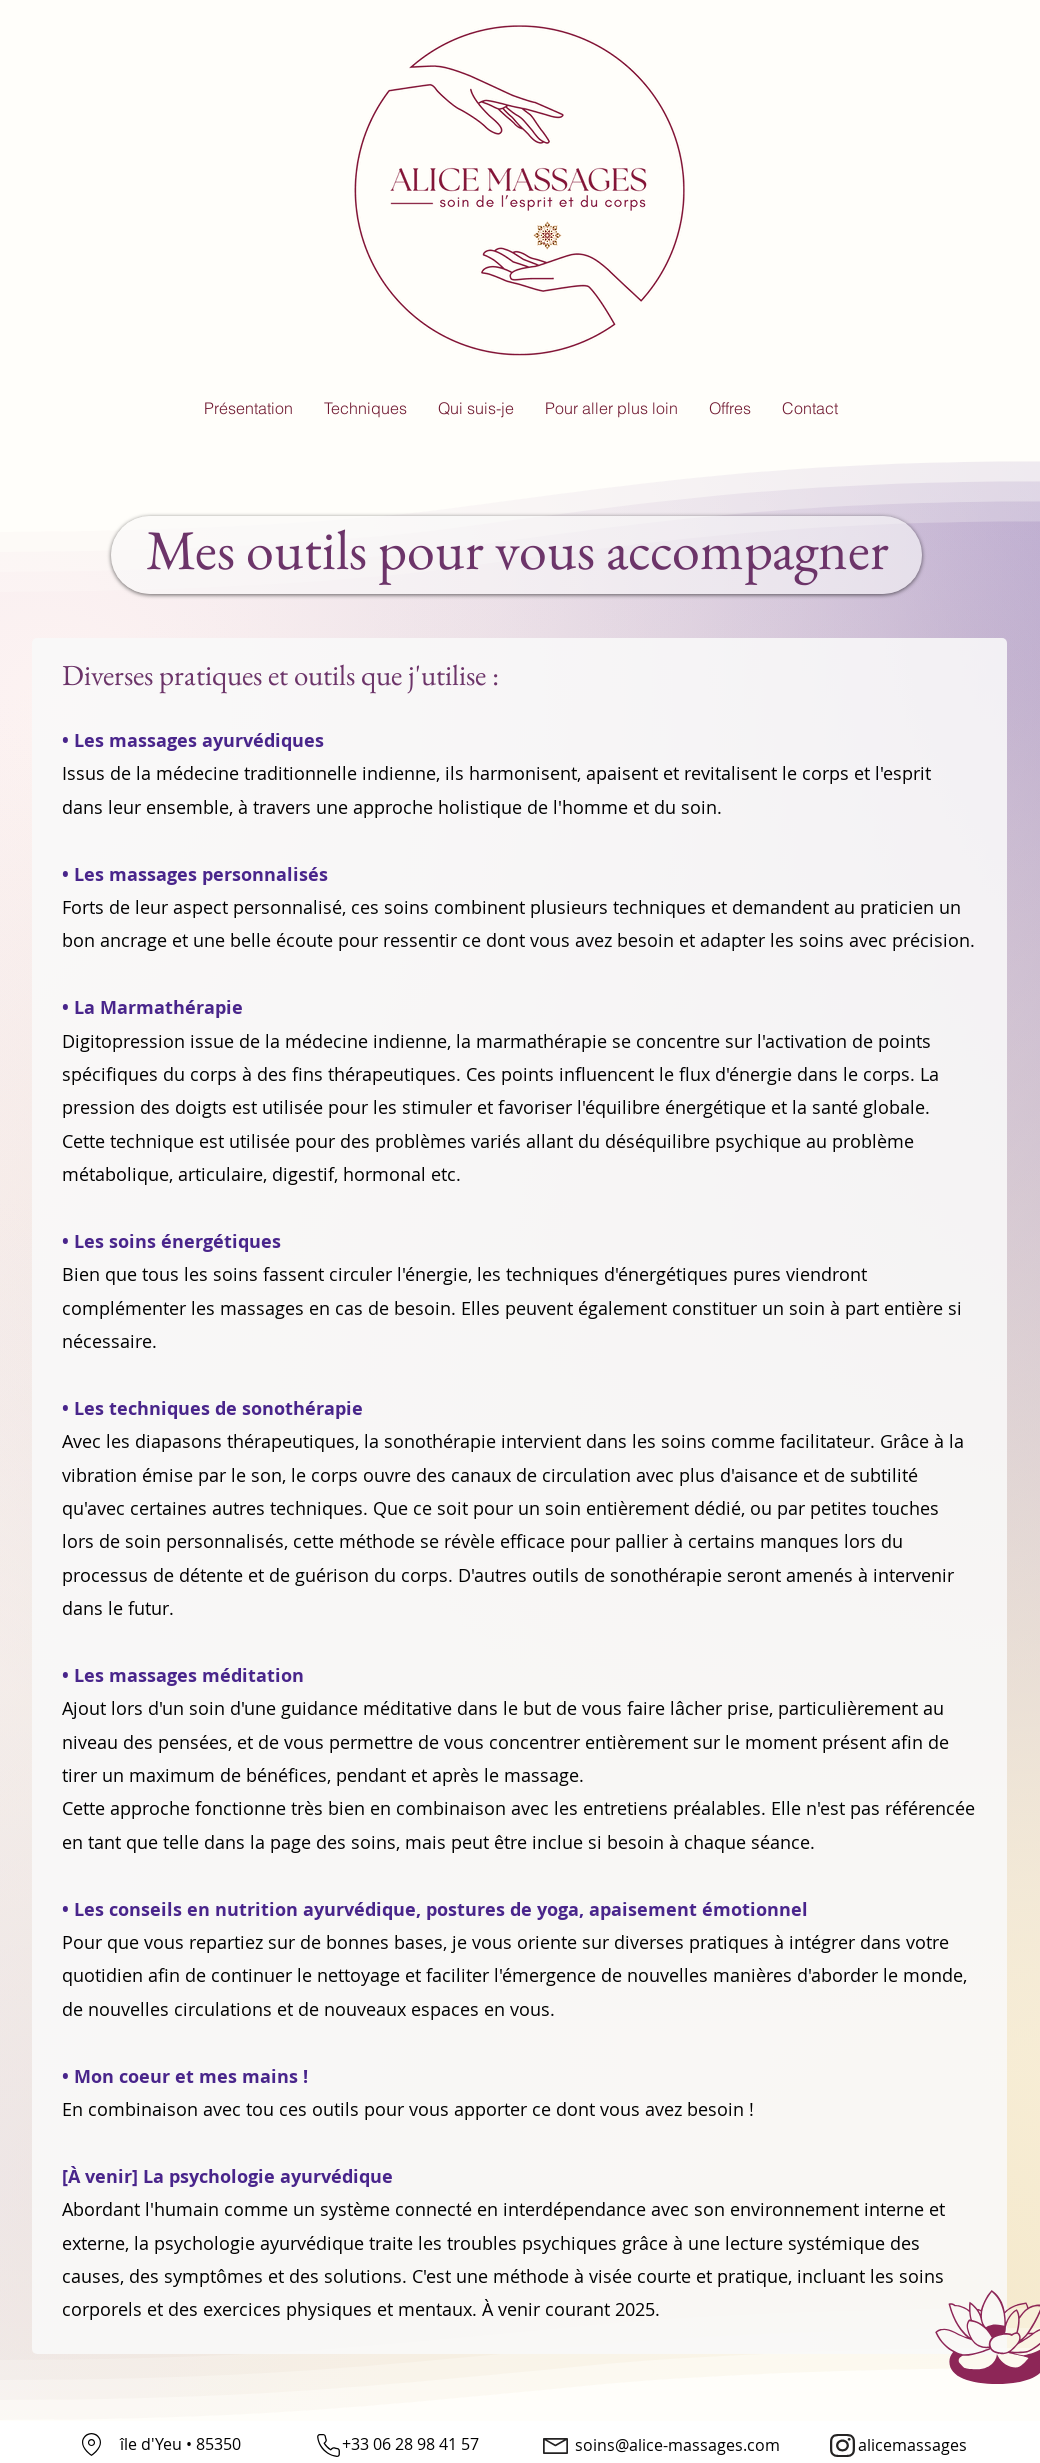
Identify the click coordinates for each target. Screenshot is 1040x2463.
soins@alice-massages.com (677, 2445)
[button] (365, 408)
